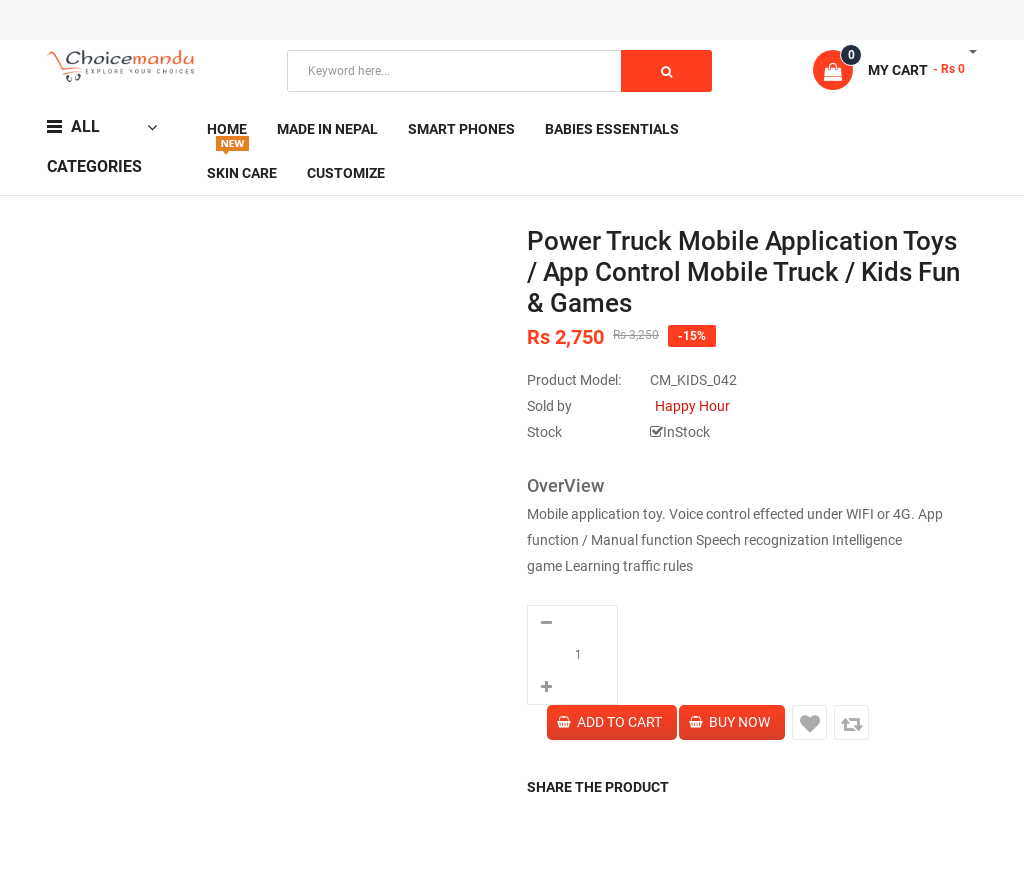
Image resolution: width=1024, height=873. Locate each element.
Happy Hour (692, 406)
